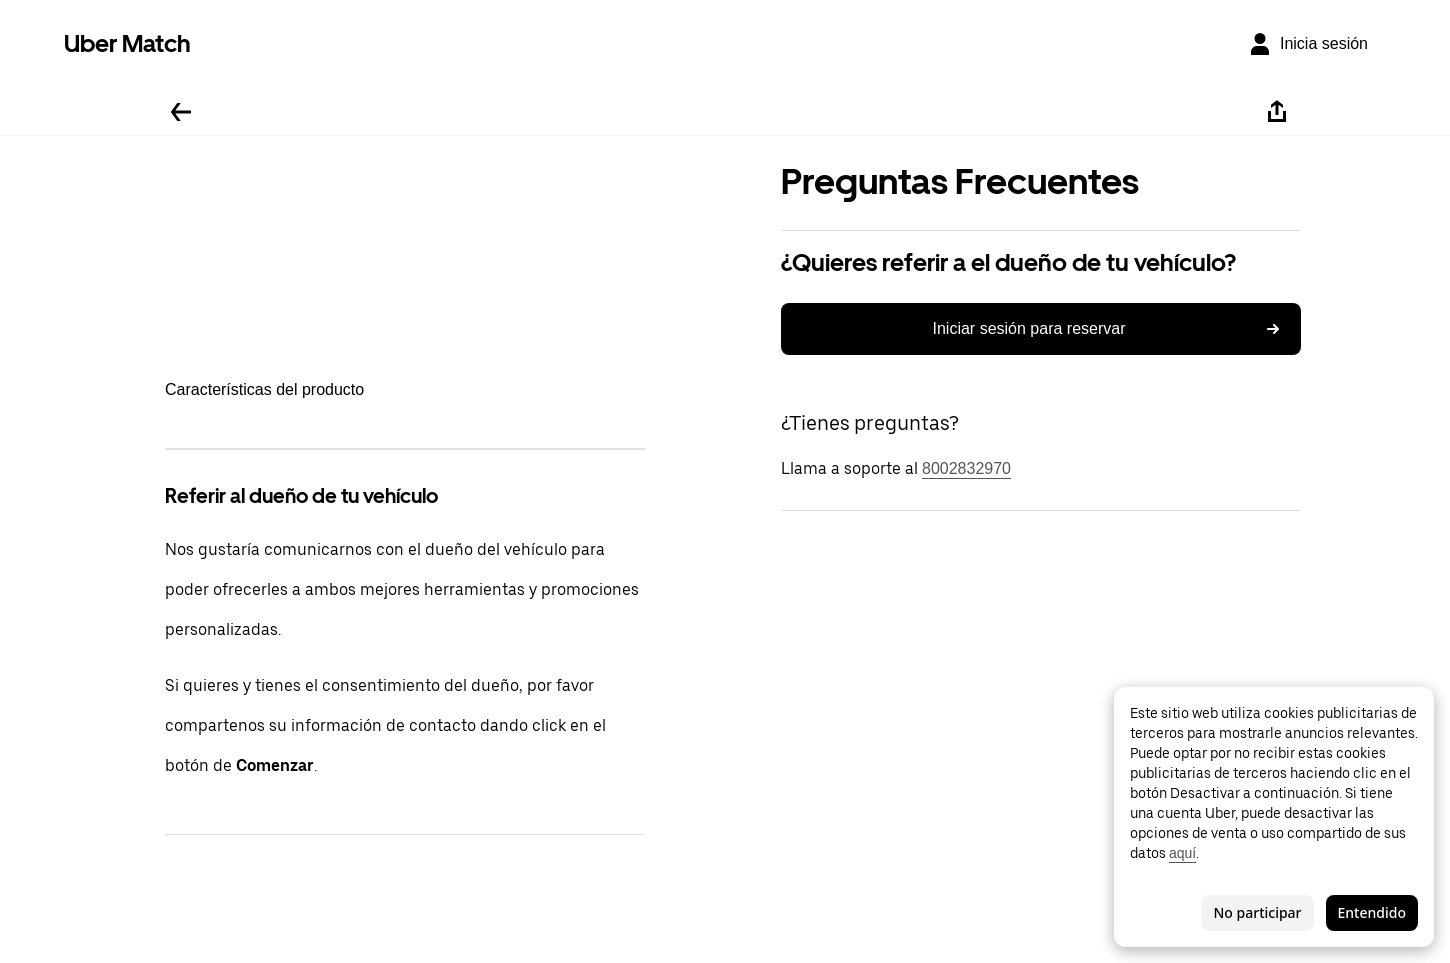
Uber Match (127, 43)
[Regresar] (181, 112)
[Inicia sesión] (1308, 44)
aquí (1182, 853)
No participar (1257, 912)
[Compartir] (1277, 112)
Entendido (1372, 912)
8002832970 (966, 468)
